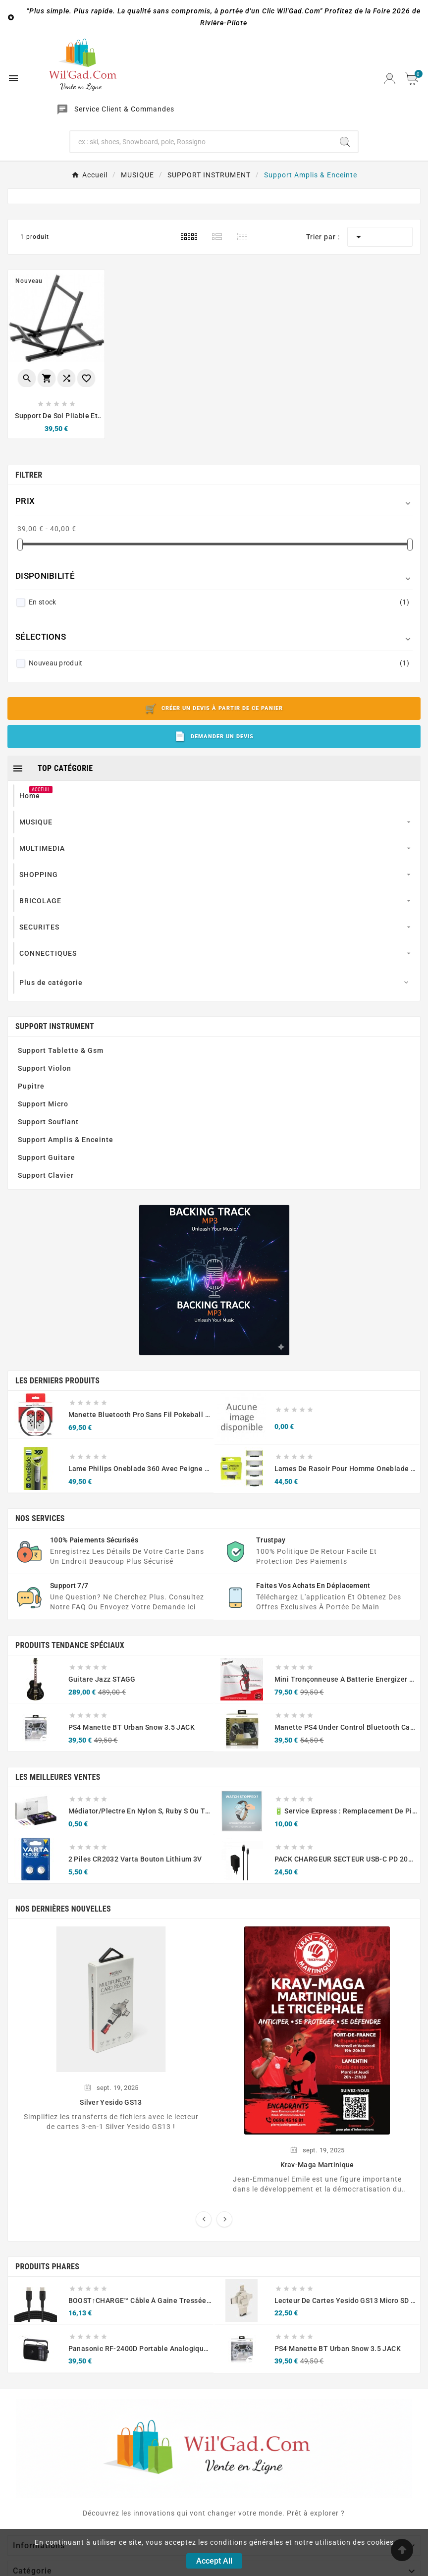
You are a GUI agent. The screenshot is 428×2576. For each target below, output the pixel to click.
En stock (219, 602)
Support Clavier (46, 1175)
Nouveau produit (219, 663)
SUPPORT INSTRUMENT (54, 1026)
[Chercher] (201, 141)
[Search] (345, 141)
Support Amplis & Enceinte (65, 1140)
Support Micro (43, 1104)
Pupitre (31, 1086)
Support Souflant (48, 1122)
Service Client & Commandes (124, 109)
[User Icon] (389, 78)
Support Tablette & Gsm (61, 1050)
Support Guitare (46, 1157)
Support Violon (44, 1068)
